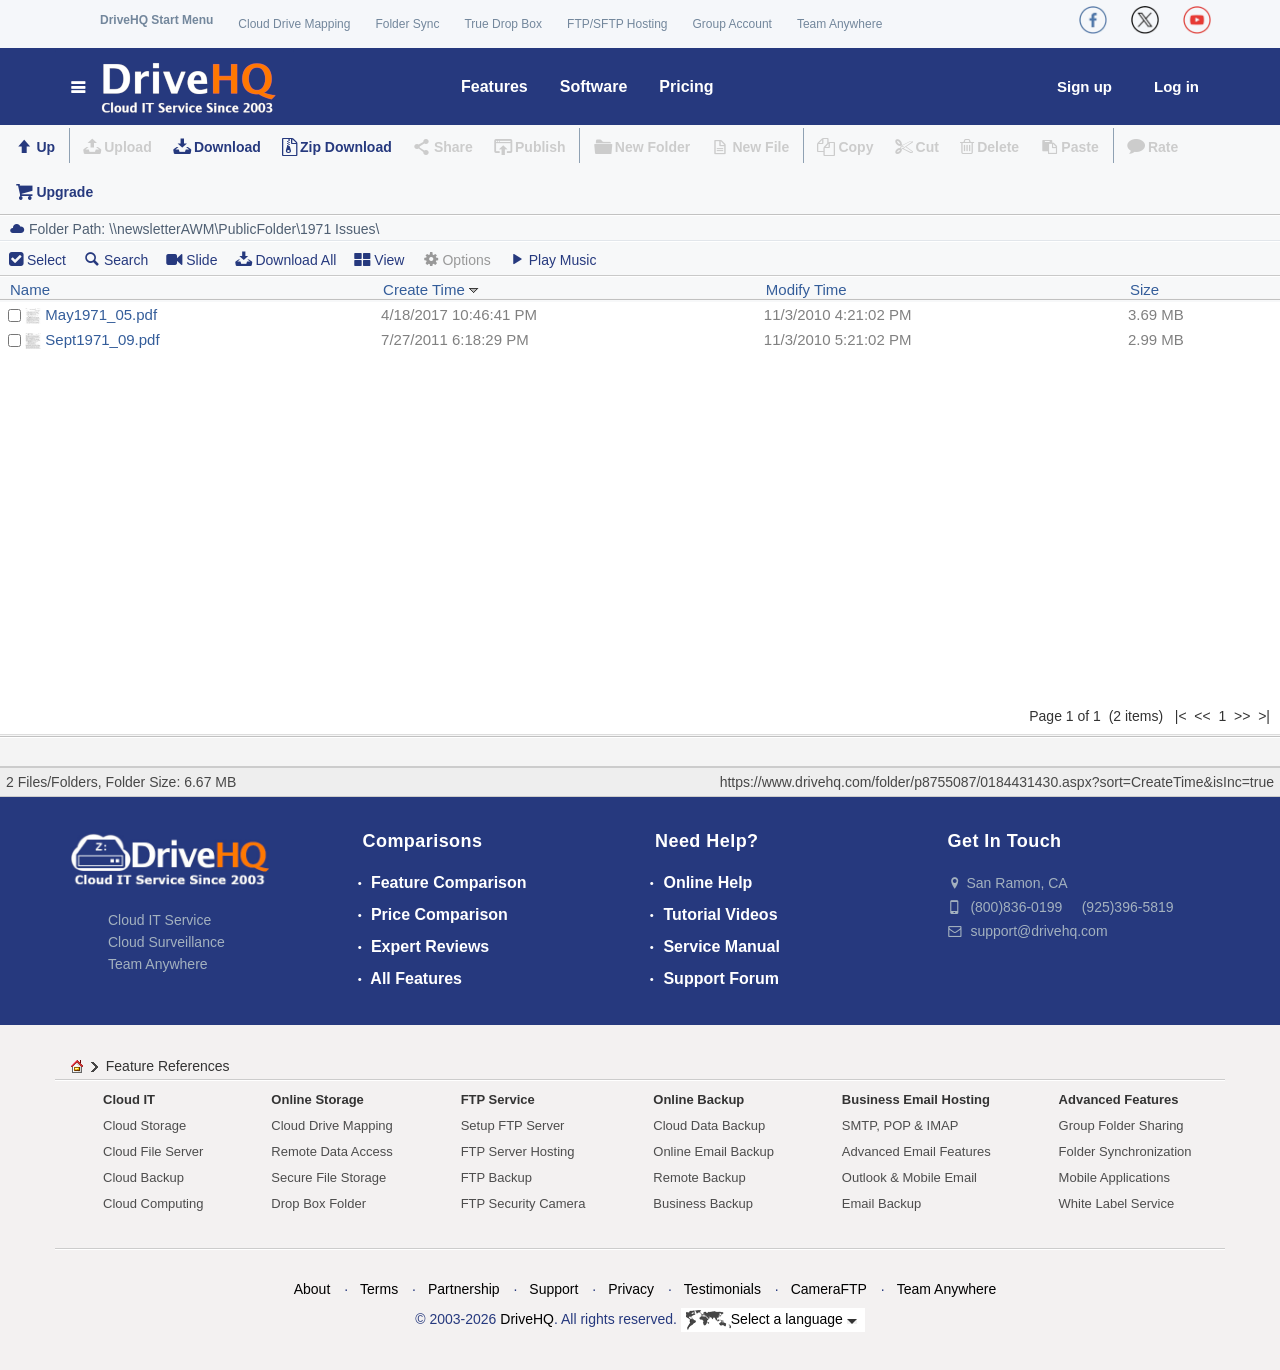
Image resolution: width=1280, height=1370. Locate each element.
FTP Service (498, 1099)
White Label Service (1117, 1203)
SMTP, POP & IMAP (900, 1125)
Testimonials (722, 1289)
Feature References (168, 1066)
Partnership (464, 1289)
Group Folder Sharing (1121, 1125)
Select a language (771, 1320)
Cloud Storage (144, 1125)
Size (1144, 289)
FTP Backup (496, 1177)
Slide (191, 259)
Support (553, 1289)
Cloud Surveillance (166, 942)
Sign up (1084, 86)
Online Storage (317, 1099)
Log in (1176, 86)
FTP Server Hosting (518, 1151)
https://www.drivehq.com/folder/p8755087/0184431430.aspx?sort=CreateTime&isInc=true (997, 782)
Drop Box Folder (318, 1203)
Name (30, 289)
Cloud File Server (153, 1151)
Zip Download (346, 147)
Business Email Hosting (916, 1099)
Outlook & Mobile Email (909, 1177)
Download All (285, 259)
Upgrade (64, 192)
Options (456, 259)
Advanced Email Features (916, 1151)
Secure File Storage (328, 1177)
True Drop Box (503, 24)
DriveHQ (527, 1319)
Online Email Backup (713, 1151)
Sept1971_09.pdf (102, 339)
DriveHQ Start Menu (156, 20)
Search (116, 259)
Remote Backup (699, 1177)
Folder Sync (407, 24)
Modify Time (806, 289)
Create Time (431, 289)
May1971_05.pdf (101, 314)
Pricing (686, 86)
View (379, 259)
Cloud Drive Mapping (294, 24)
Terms (379, 1289)
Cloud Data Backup (709, 1125)
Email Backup (881, 1203)
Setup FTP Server (513, 1125)
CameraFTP (829, 1289)
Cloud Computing (153, 1203)
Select (46, 260)
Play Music (553, 259)
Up (45, 147)
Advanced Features (1119, 1099)
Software (594, 86)
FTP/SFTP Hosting (617, 24)
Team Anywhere (839, 24)
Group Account (732, 24)
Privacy (631, 1289)
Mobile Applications (1114, 1177)
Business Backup (703, 1203)
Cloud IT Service (159, 920)
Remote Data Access (331, 1151)
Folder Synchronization (1125, 1151)
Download (227, 147)
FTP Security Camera (523, 1203)
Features (494, 86)
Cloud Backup (143, 1177)
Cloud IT (129, 1099)
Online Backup (698, 1099)
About (312, 1289)
